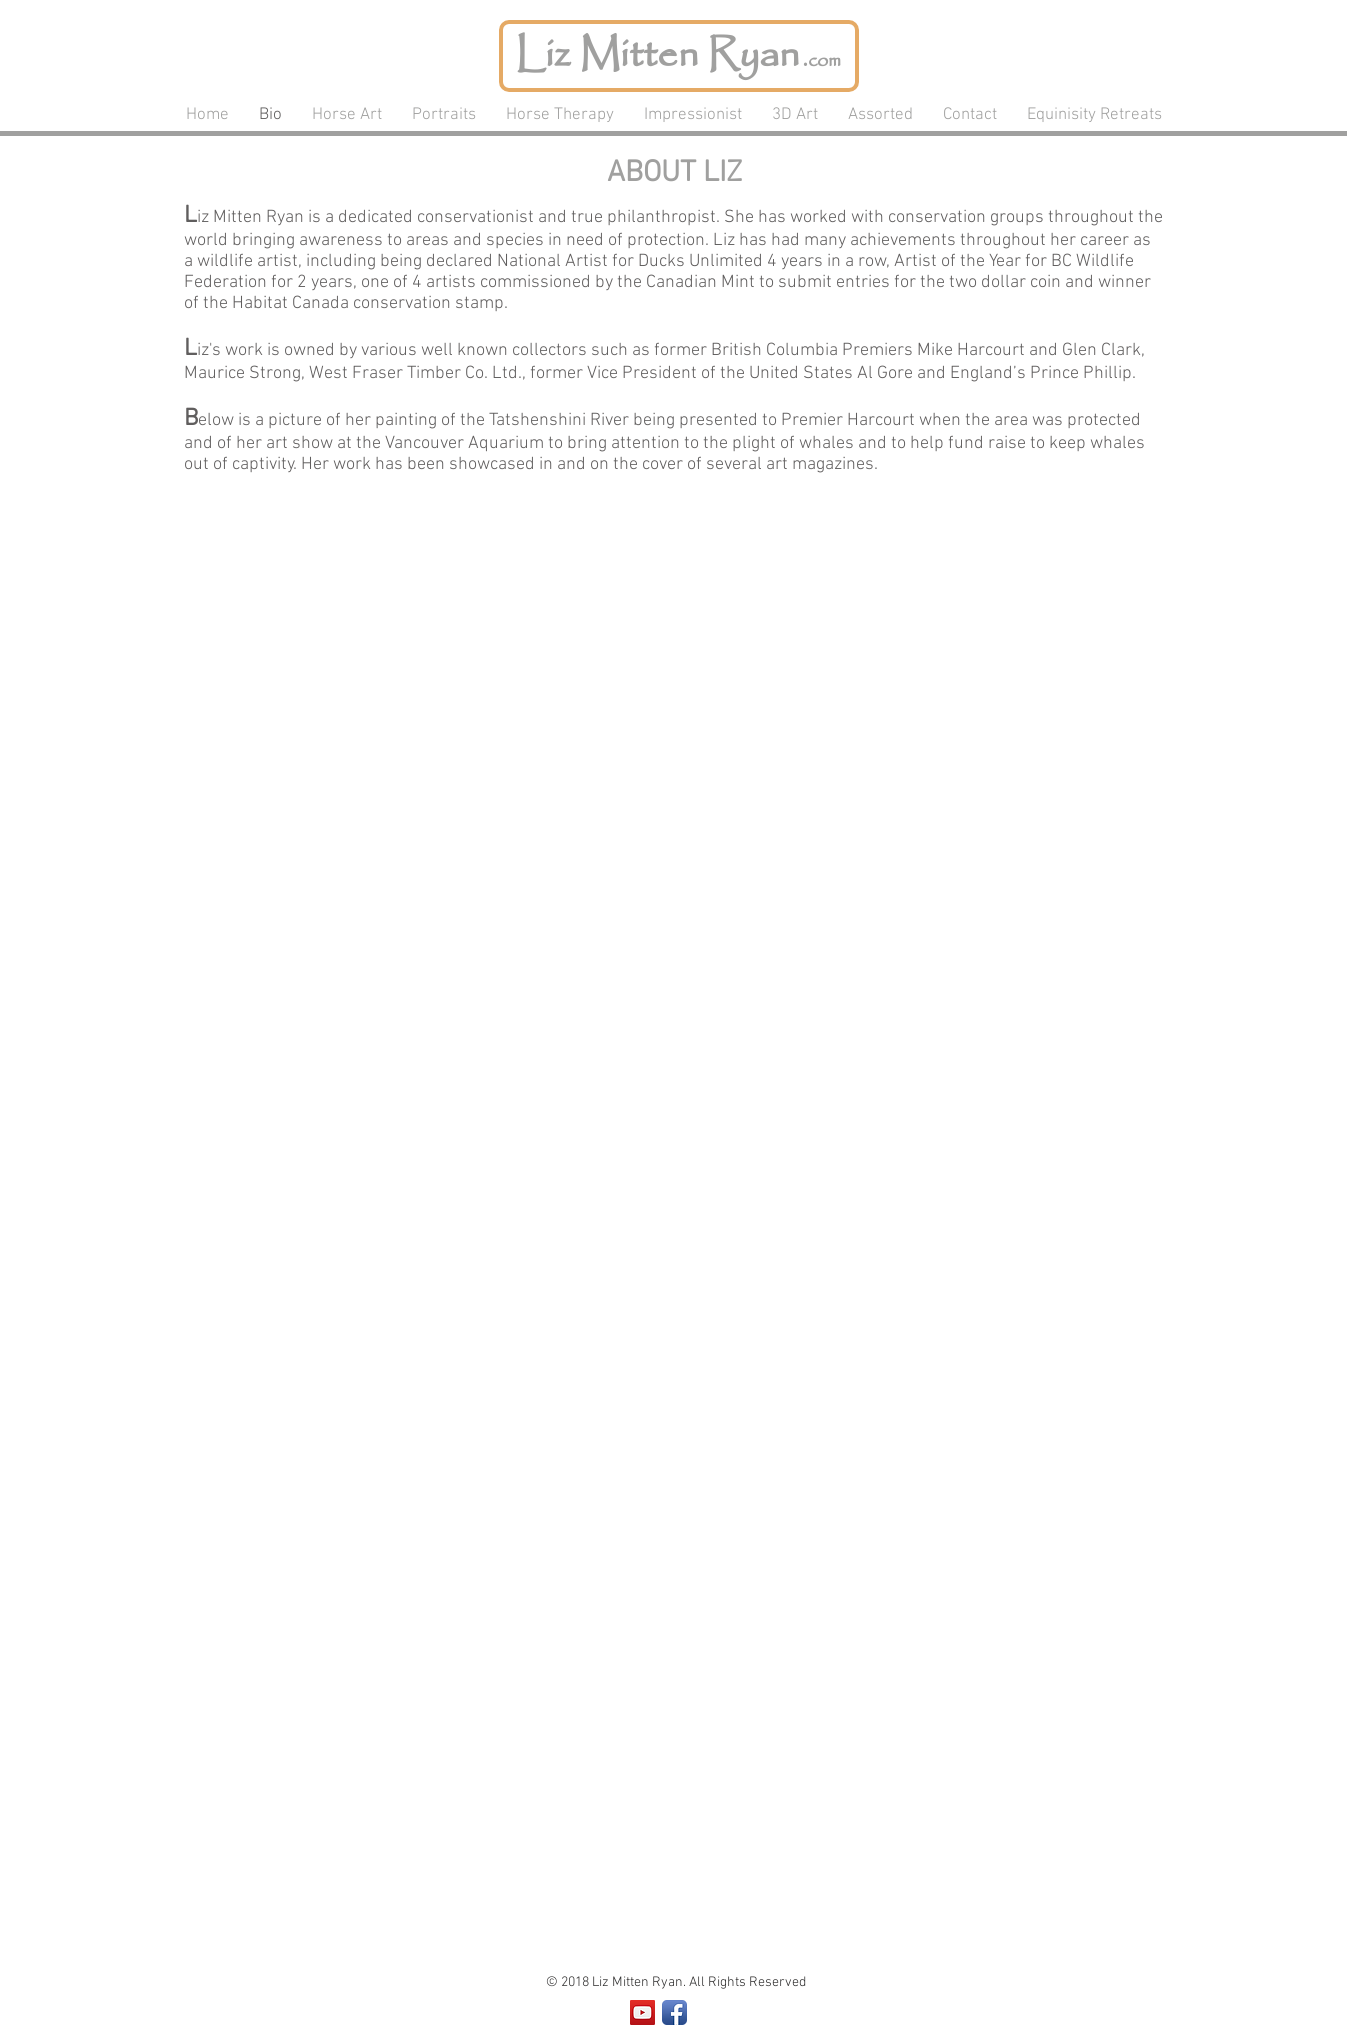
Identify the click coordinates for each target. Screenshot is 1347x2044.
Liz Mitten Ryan (657, 55)
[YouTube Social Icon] (642, 2012)
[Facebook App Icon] (674, 2012)
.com (820, 60)
